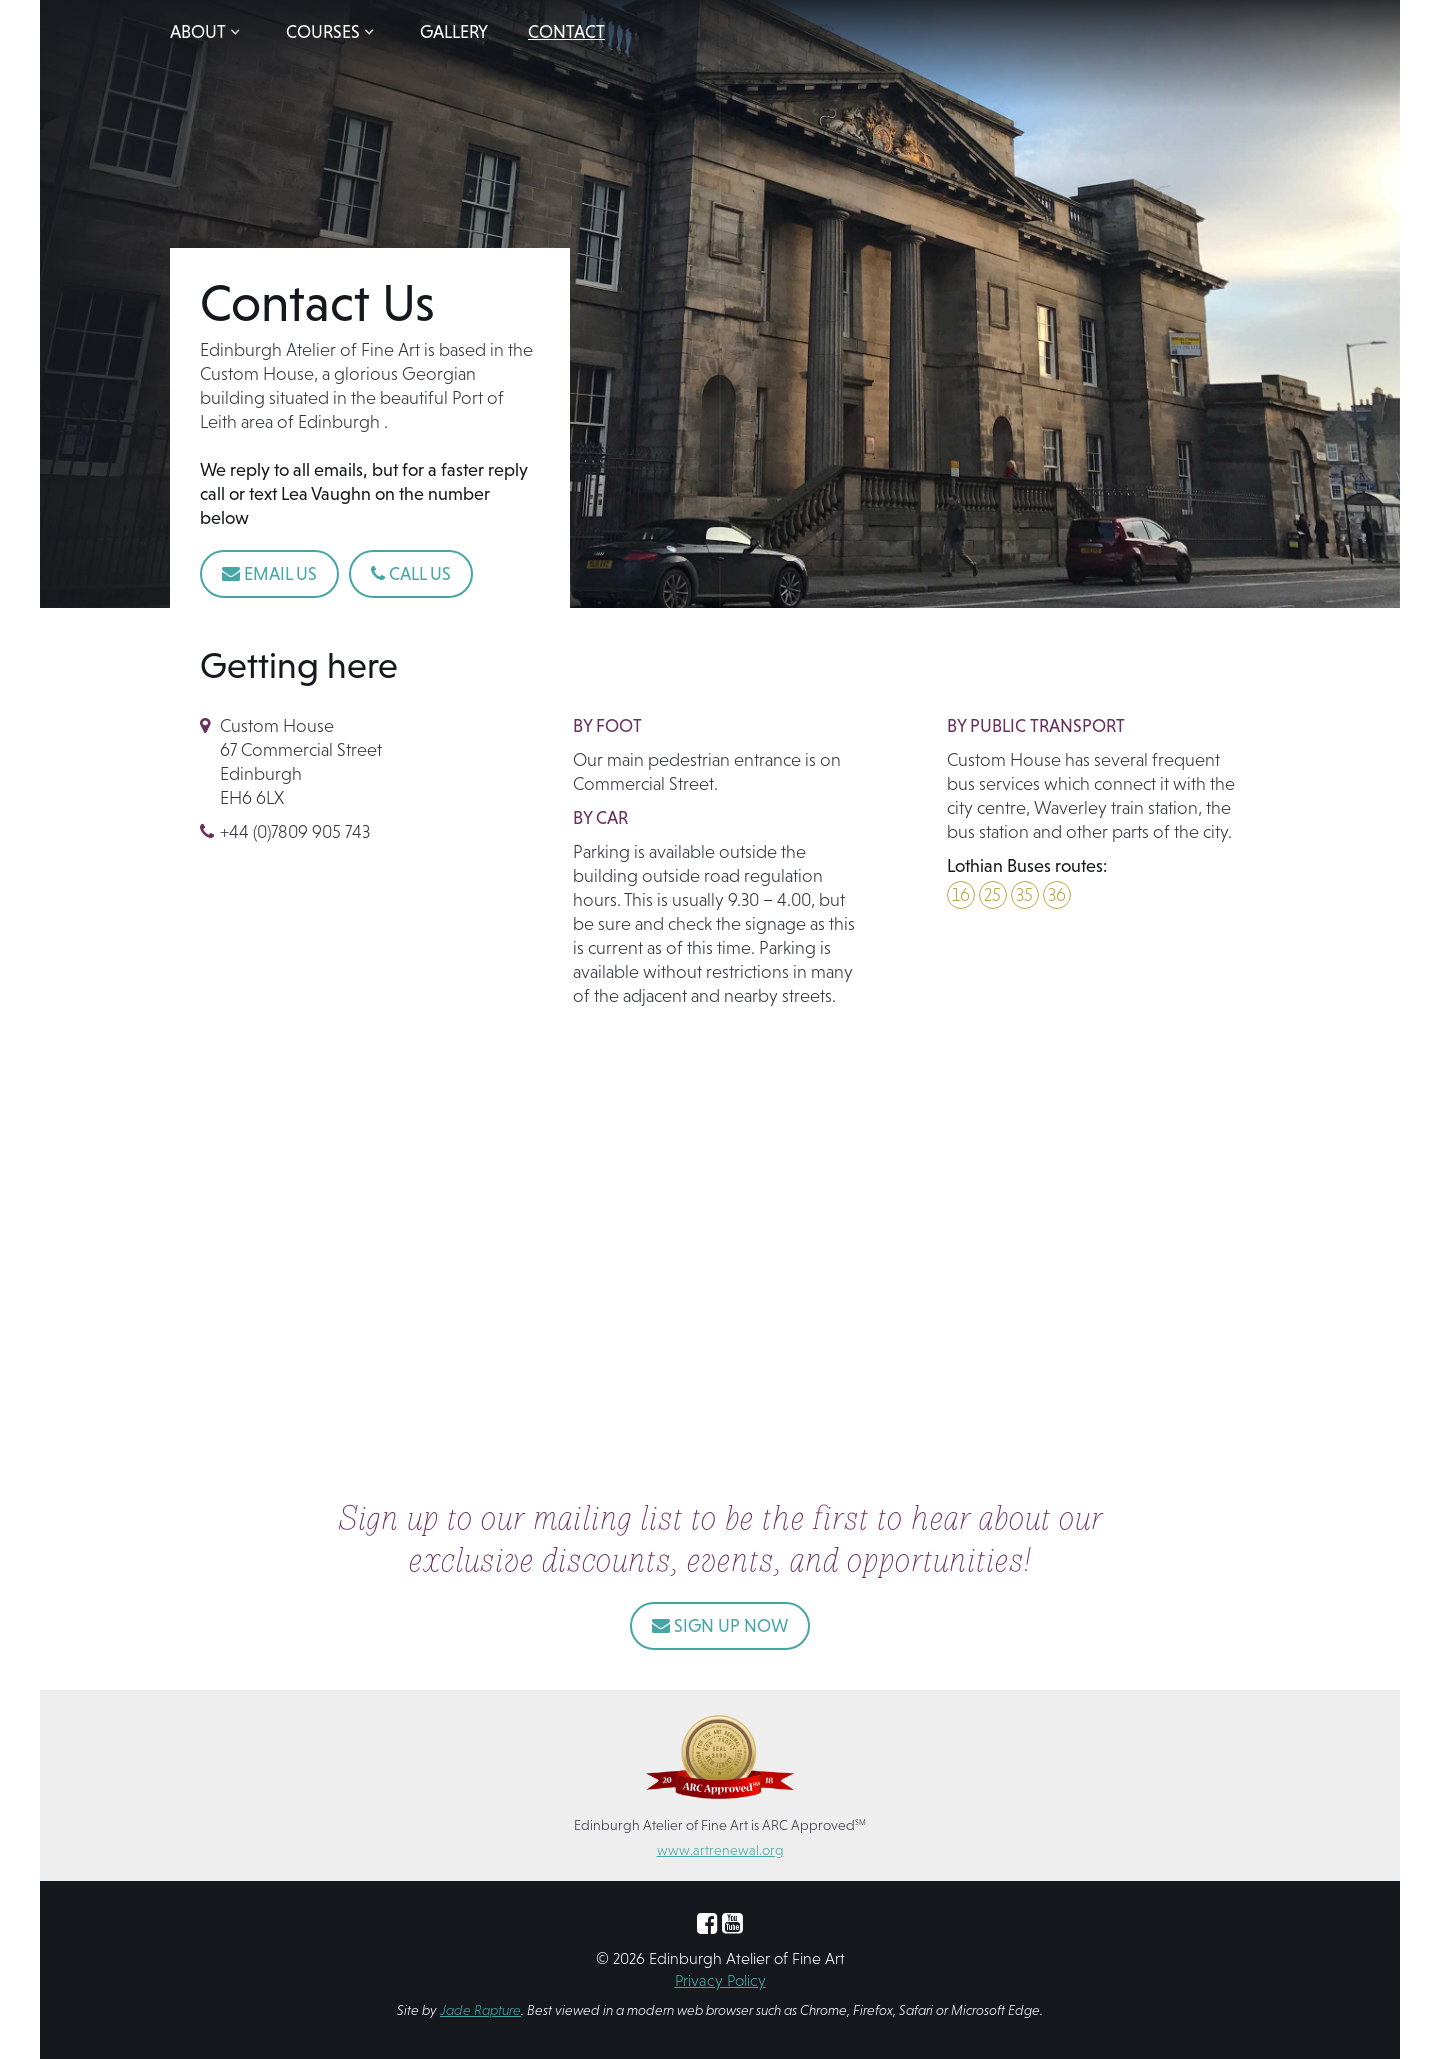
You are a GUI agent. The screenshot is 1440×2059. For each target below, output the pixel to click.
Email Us (269, 573)
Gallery (454, 31)
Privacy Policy (720, 1980)
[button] (208, 32)
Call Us (411, 573)
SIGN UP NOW (720, 1625)
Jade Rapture (480, 2010)
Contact (566, 31)
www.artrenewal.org (720, 1850)
